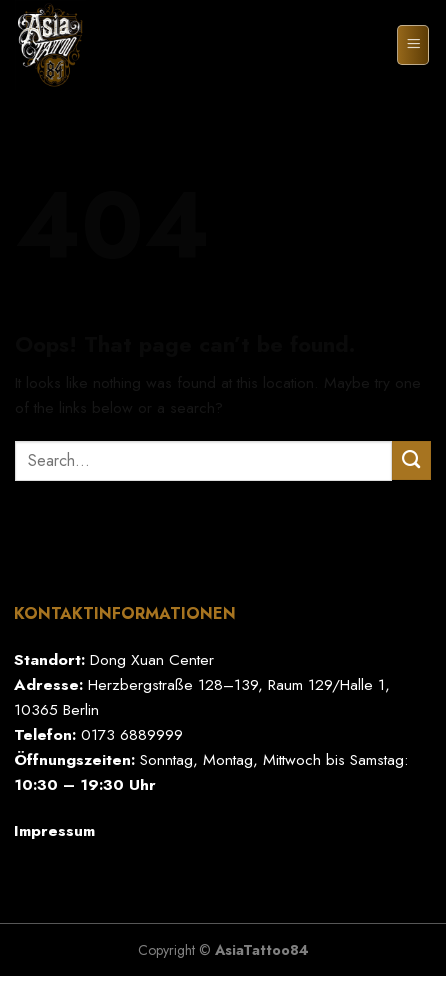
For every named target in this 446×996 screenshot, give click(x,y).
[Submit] (411, 460)
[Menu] (413, 44)
